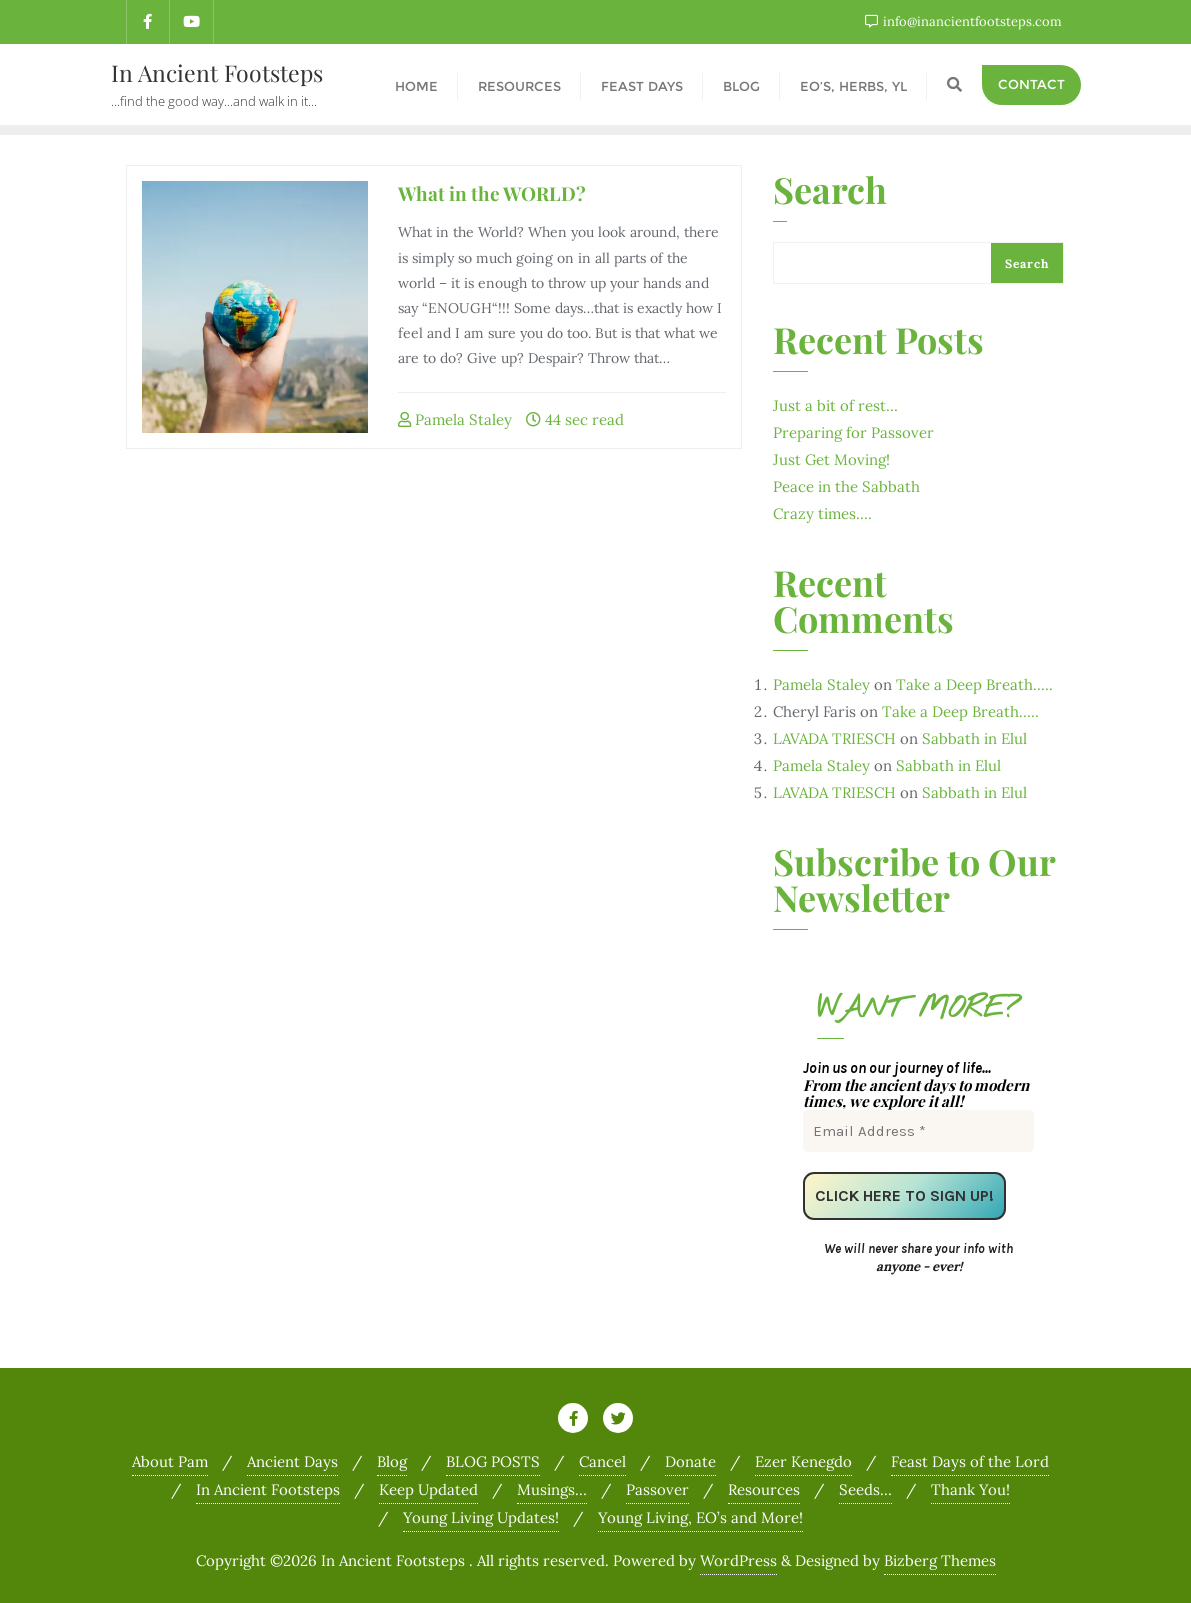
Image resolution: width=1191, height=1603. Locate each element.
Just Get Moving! (831, 457)
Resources (764, 1487)
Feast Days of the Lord (970, 1459)
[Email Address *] (918, 1128)
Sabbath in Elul (974, 736)
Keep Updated (428, 1487)
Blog (392, 1459)
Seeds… (865, 1487)
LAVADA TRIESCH (834, 736)
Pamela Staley (455, 417)
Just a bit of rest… (835, 403)
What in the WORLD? (492, 191)
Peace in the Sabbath (846, 484)
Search (830, 190)
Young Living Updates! (481, 1515)
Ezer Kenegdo (803, 1459)
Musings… (552, 1487)
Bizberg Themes (940, 1558)
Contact (1031, 83)
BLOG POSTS (493, 1459)
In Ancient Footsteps (268, 1487)
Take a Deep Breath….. (974, 682)
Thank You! (970, 1487)
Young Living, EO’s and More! (700, 1515)
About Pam (170, 1459)
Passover (657, 1487)
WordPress (738, 1558)
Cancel (602, 1459)
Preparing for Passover (853, 430)
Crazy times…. (822, 511)
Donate (690, 1459)
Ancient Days (292, 1459)
